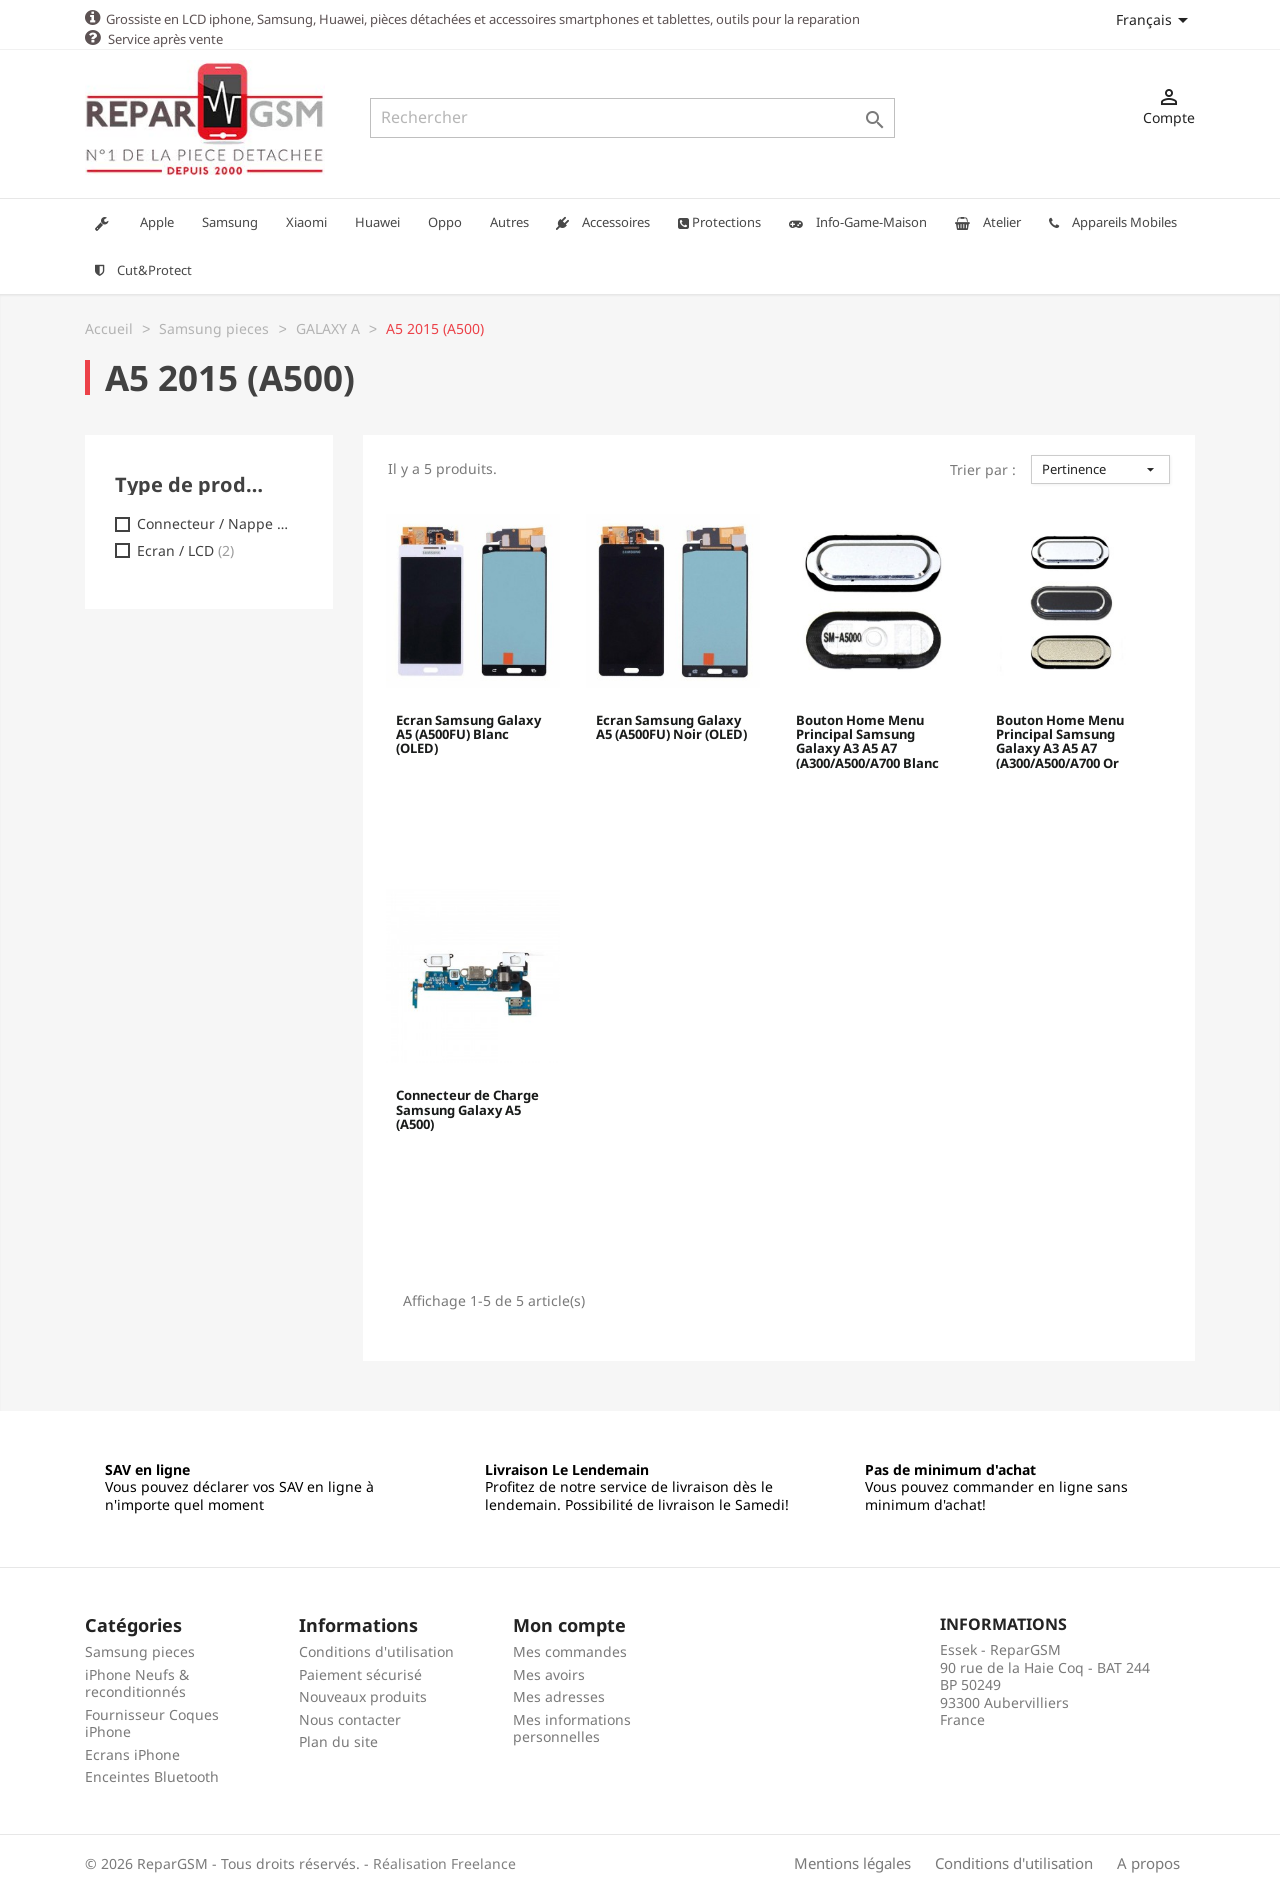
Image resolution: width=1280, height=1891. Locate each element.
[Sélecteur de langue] (1155, 19)
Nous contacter (350, 1718)
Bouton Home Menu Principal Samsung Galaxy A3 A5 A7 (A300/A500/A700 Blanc (867, 740)
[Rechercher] (632, 118)
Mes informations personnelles (572, 1727)
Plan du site (338, 1740)
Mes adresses (559, 1695)
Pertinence (1100, 468)
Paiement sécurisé (360, 1673)
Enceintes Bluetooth (152, 1775)
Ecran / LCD (185, 550)
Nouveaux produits (363, 1695)
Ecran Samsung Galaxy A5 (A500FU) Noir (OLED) (671, 727)
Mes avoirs (549, 1673)
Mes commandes (570, 1650)
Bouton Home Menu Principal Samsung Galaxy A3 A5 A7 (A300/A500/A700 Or (1060, 740)
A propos (1148, 1862)
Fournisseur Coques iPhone (152, 1722)
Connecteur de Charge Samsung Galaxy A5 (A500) (467, 1109)
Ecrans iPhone (132, 1753)
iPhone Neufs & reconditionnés (137, 1682)
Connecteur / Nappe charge (216, 523)
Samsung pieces (140, 1650)
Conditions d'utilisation (376, 1650)
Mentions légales (852, 1862)
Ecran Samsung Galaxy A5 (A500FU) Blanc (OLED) (468, 734)
